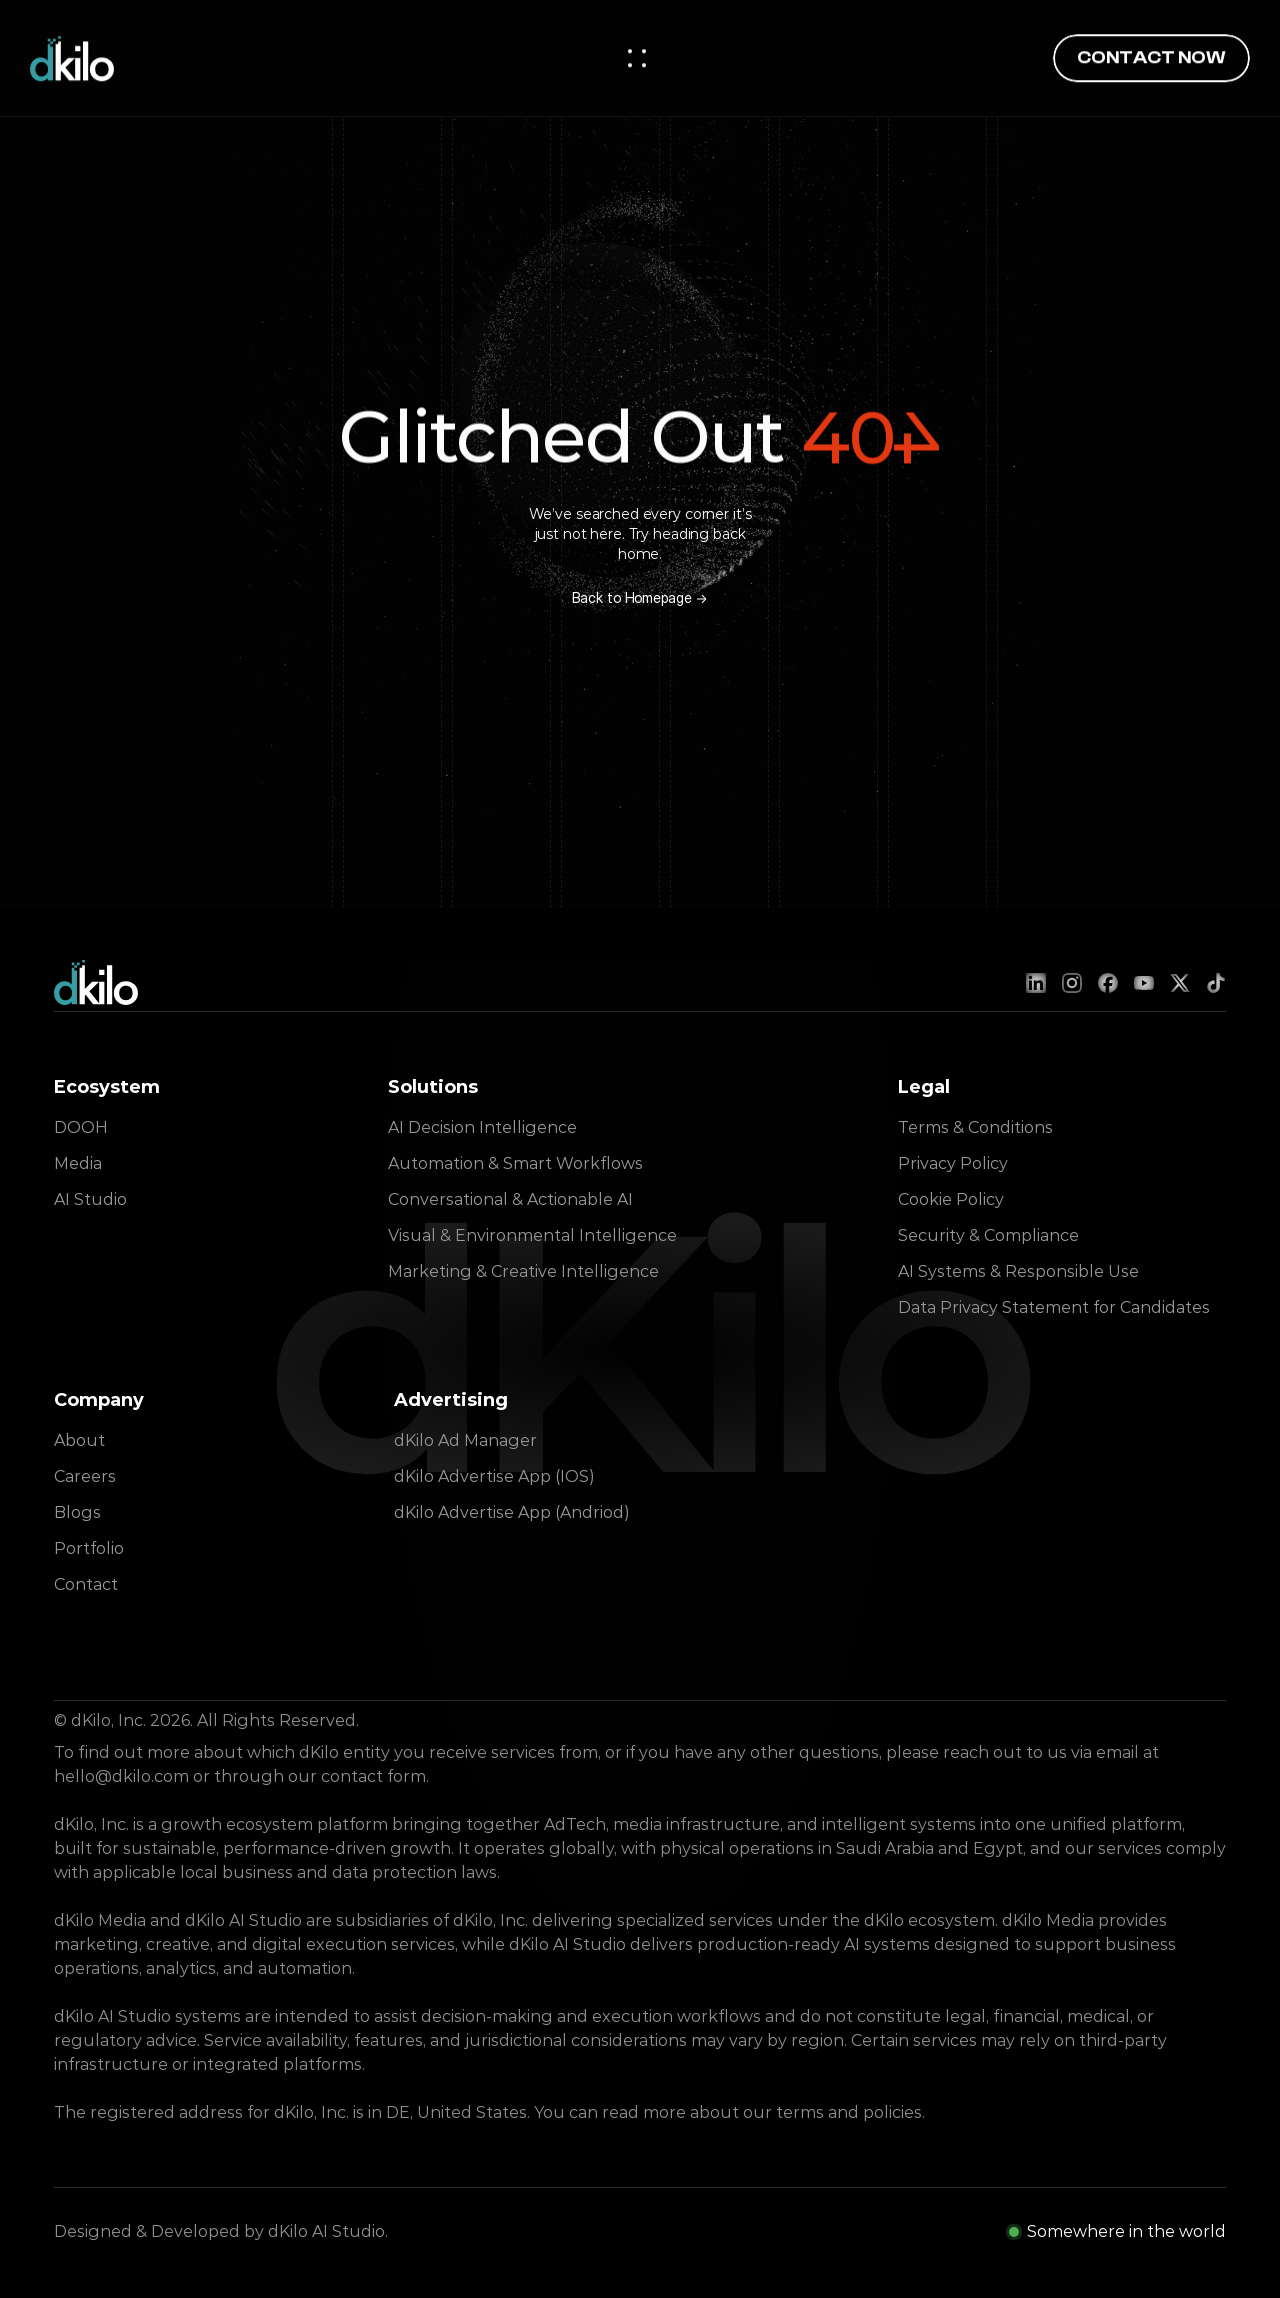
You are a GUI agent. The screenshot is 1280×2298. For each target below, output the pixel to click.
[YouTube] (1144, 983)
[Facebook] (1108, 983)
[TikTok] (1216, 983)
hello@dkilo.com (121, 1776)
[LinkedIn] (1036, 983)
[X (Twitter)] (1180, 983)
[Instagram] (1072, 983)
